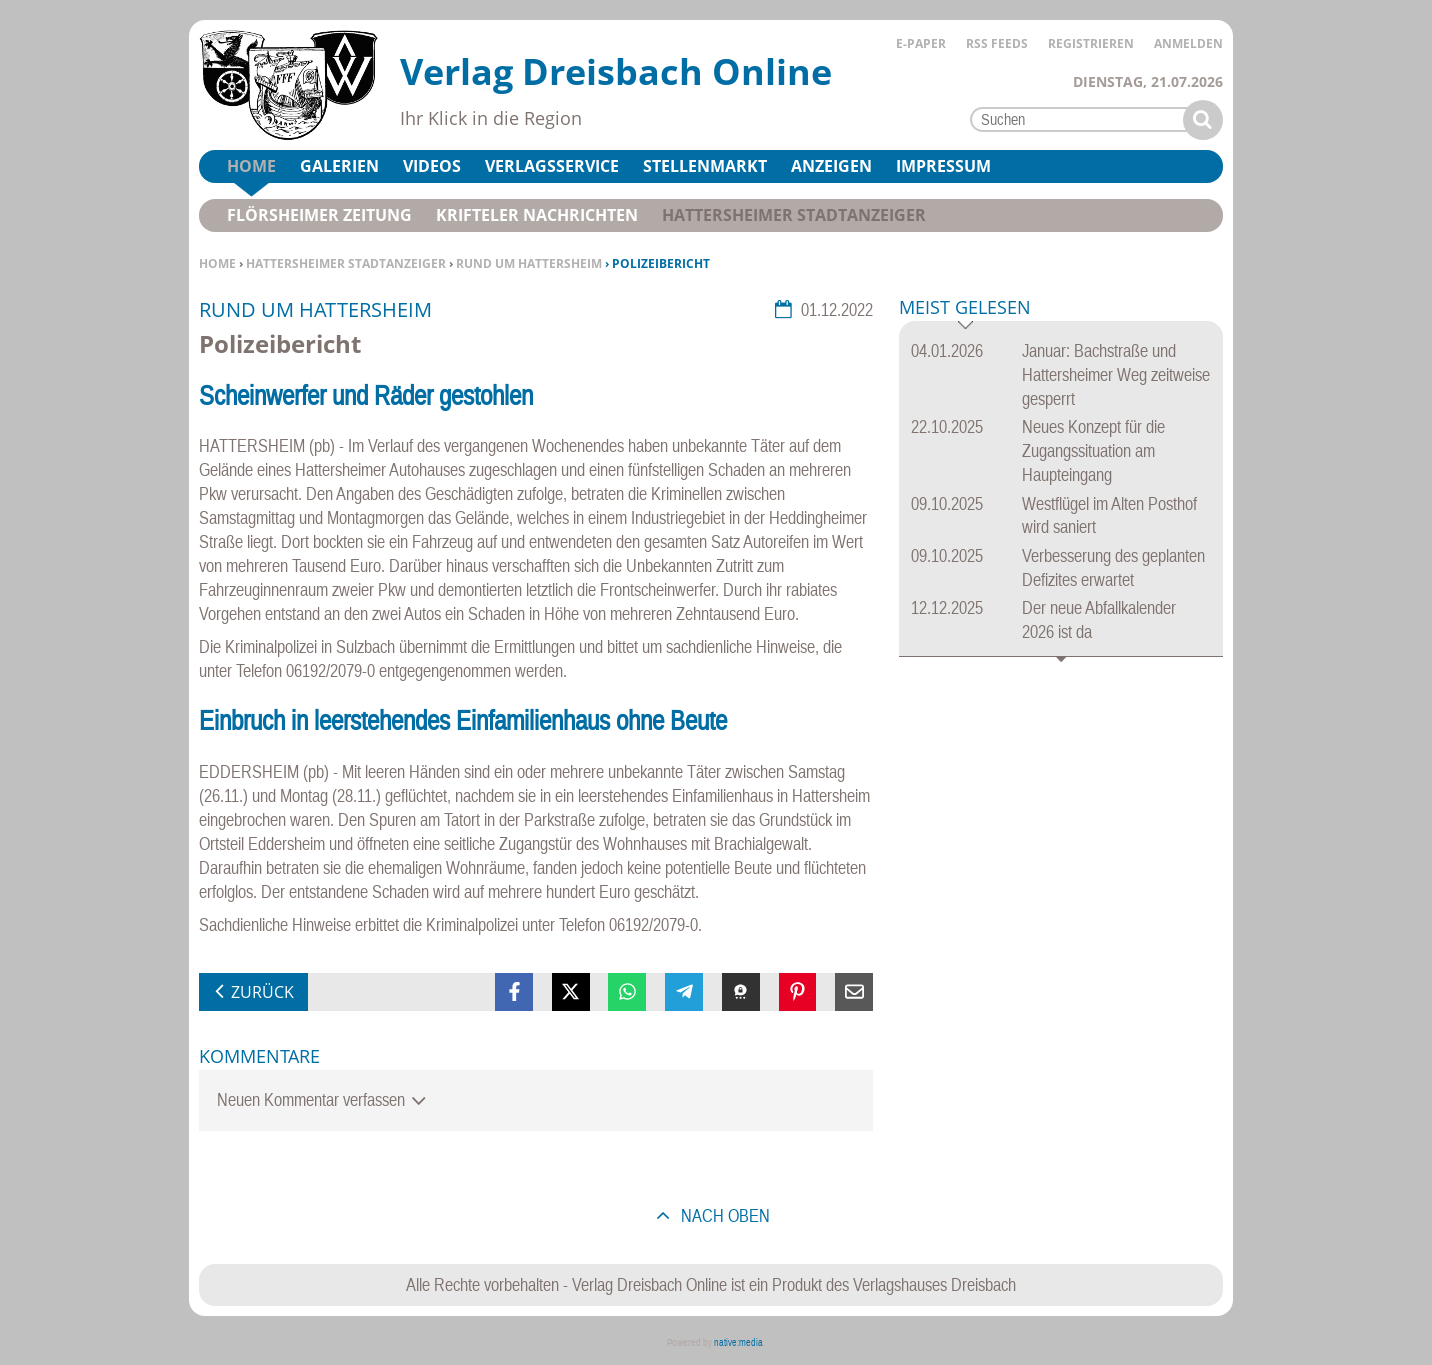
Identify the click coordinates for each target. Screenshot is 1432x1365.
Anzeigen (831, 166)
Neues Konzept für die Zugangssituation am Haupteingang (1093, 450)
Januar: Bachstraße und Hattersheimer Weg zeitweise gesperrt (1116, 374)
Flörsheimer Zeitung (319, 215)
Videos (432, 166)
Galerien (339, 166)
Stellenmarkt (705, 166)
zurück (262, 992)
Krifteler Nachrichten (537, 215)
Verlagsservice (552, 166)
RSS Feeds (997, 43)
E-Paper (921, 43)
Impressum (943, 166)
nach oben (723, 1215)
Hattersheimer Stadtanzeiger (346, 263)
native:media (738, 1342)
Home (217, 263)
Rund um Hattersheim (529, 263)
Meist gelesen (965, 308)
